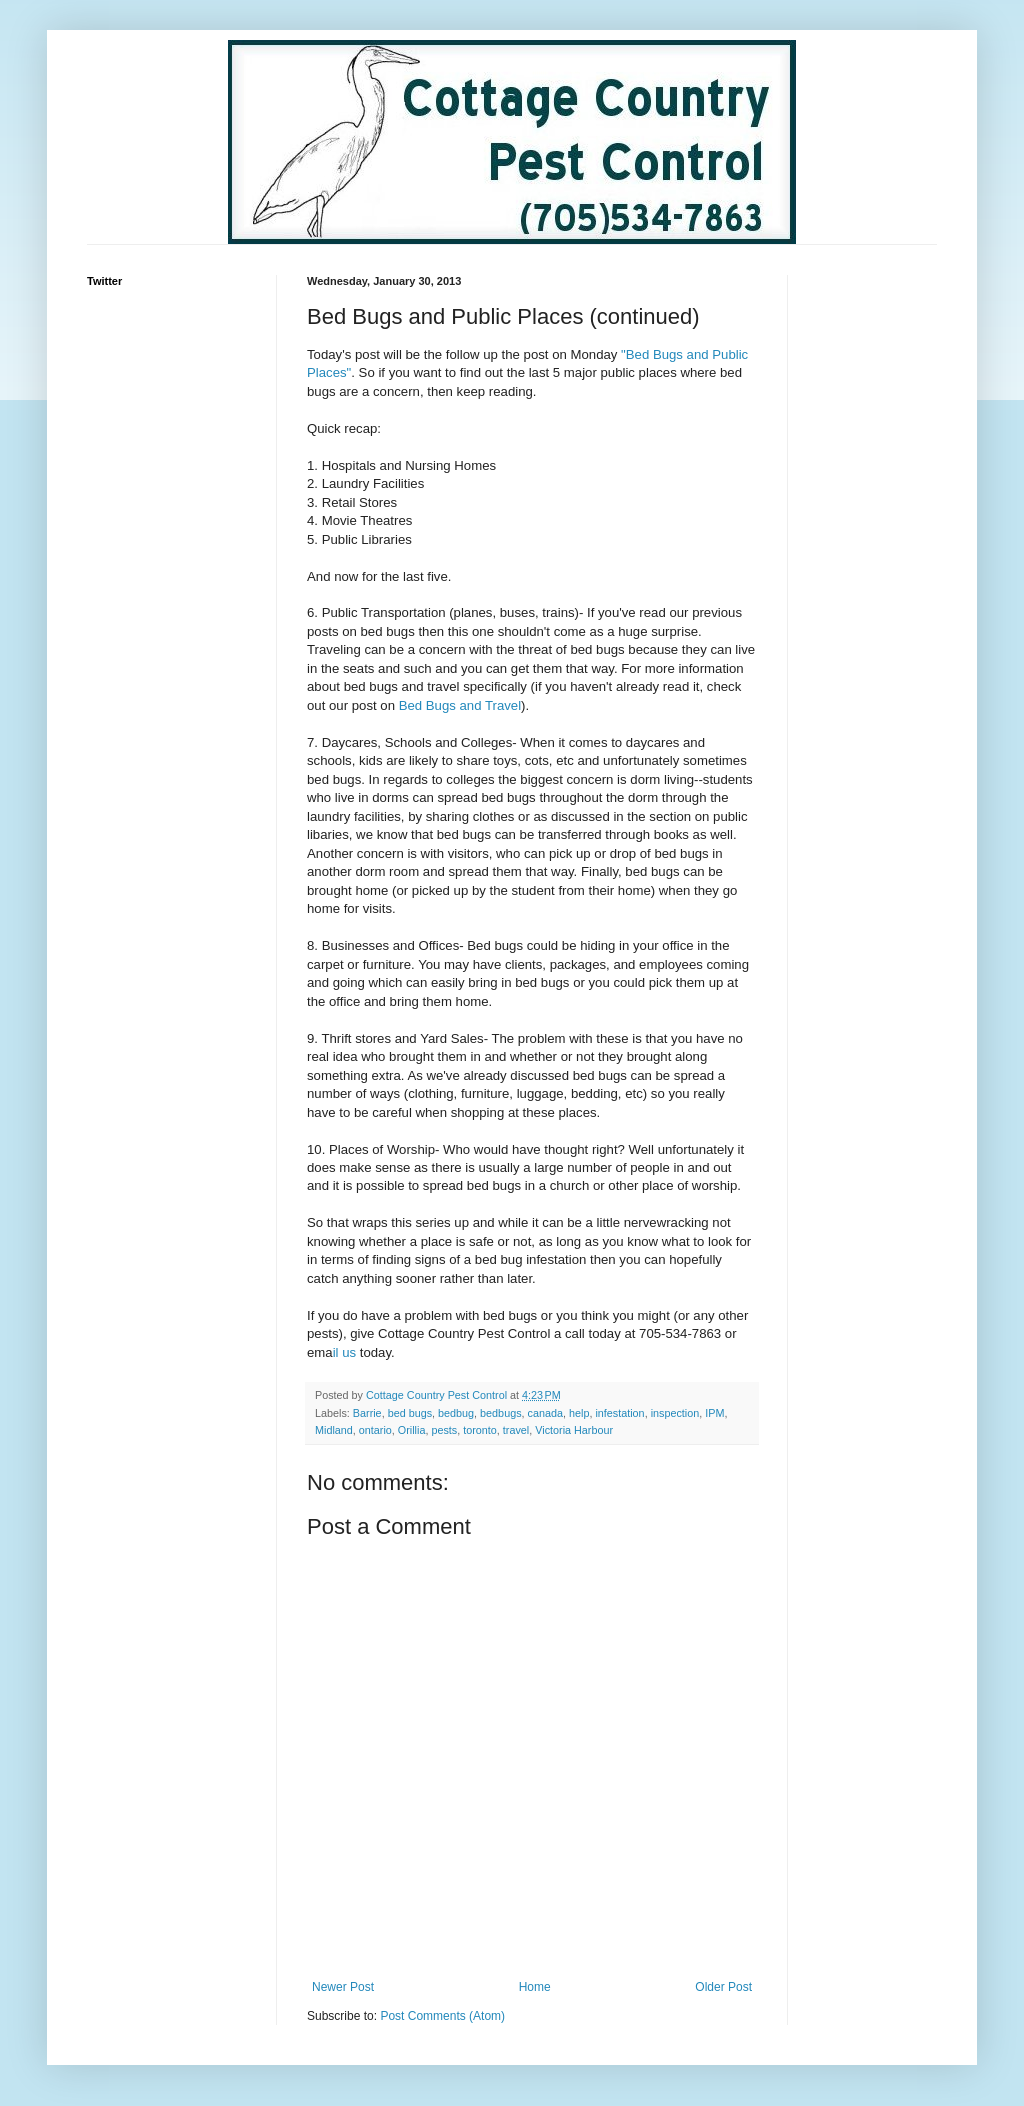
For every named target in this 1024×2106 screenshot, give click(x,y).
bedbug (456, 1413)
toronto (480, 1430)
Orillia (412, 1430)
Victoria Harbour (574, 1430)
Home (535, 1987)
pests (444, 1430)
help (579, 1413)
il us (344, 1352)
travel (516, 1430)
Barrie (367, 1413)
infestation (619, 1413)
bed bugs (410, 1413)
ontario (375, 1430)
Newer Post (343, 1987)
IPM (714, 1413)
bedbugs (500, 1413)
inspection (675, 1413)
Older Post (723, 1987)
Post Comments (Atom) (442, 2016)
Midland (334, 1430)
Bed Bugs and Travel (460, 705)
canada (545, 1413)
